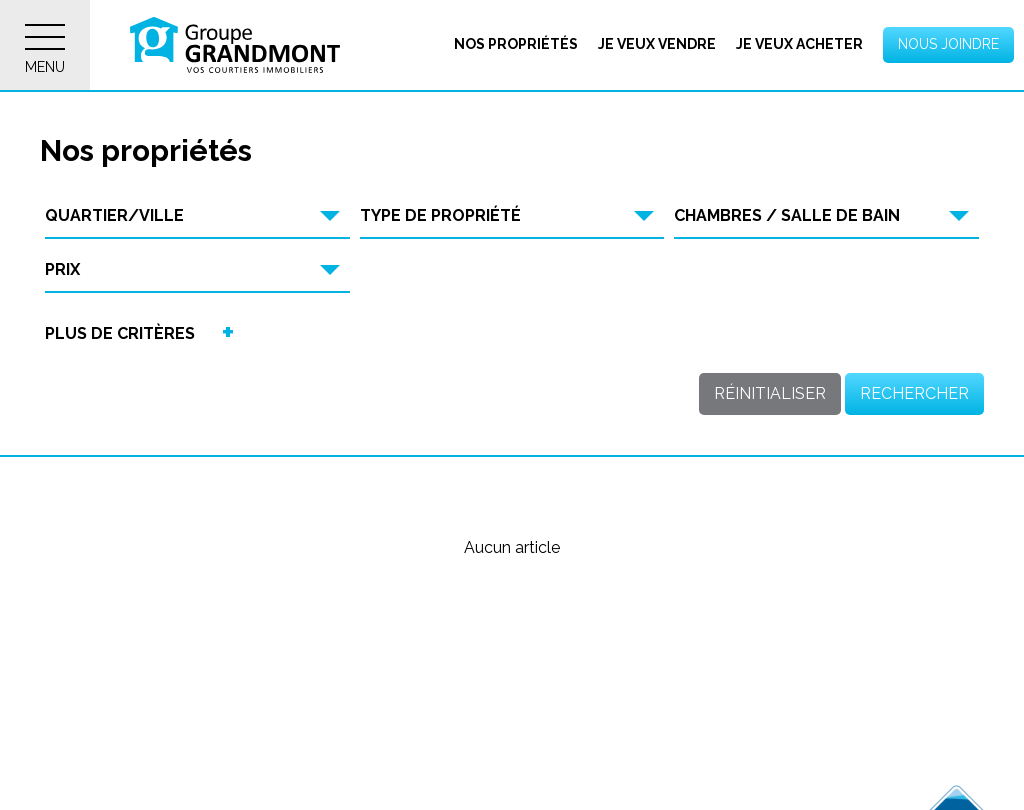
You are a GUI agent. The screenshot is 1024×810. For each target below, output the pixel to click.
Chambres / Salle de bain (787, 215)
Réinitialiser (770, 393)
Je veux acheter (799, 44)
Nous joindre (948, 44)
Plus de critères (120, 333)
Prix (62, 269)
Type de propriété (440, 215)
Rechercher (914, 393)
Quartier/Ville (114, 215)
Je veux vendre (657, 44)
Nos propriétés (516, 44)
